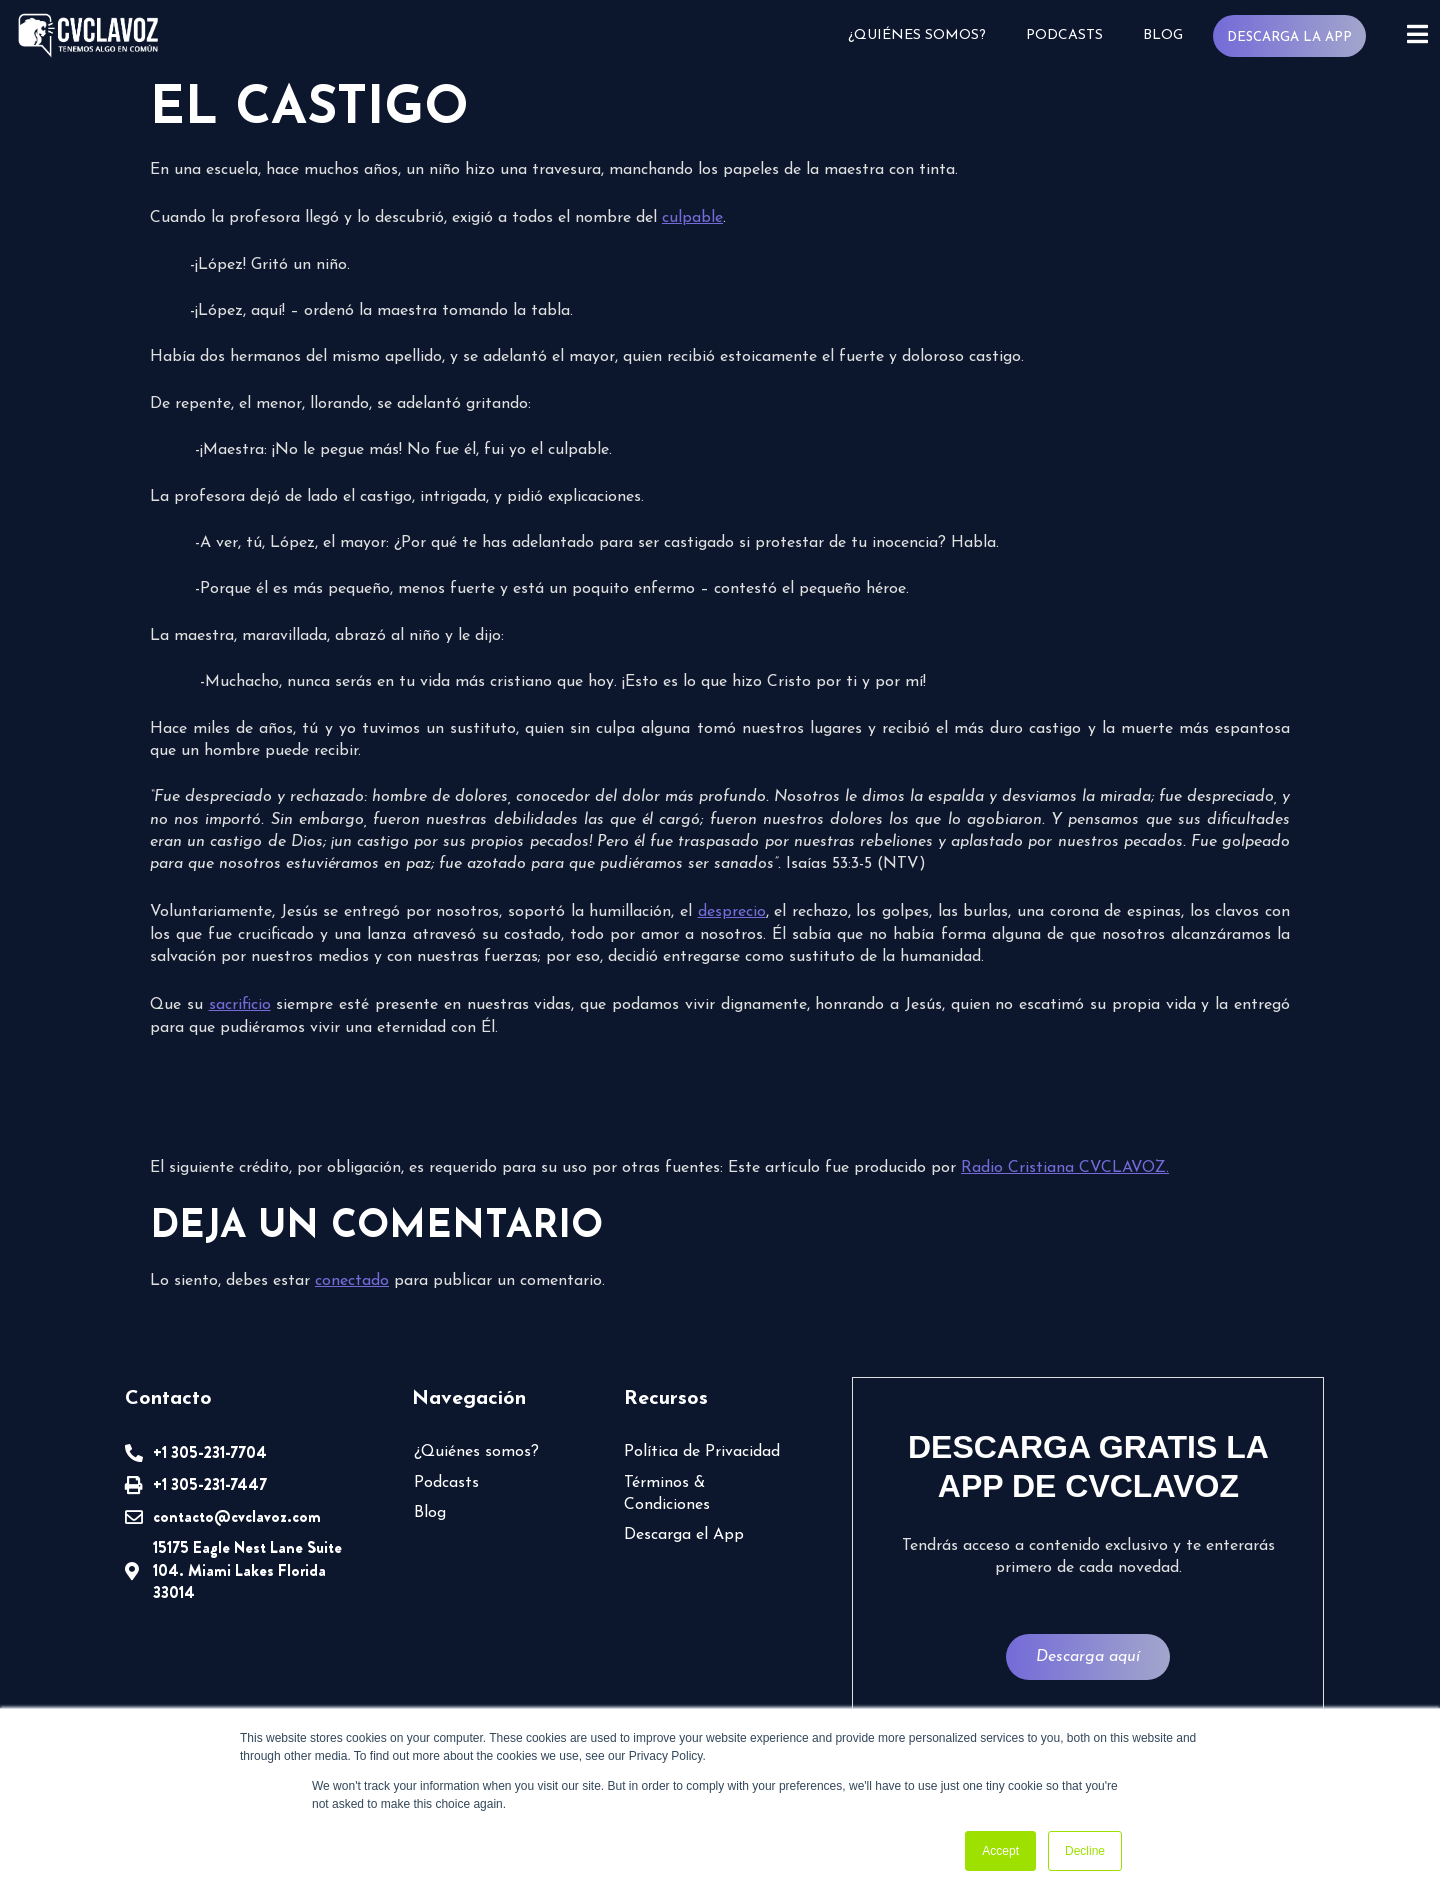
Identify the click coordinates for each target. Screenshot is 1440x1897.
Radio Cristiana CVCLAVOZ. (1065, 1168)
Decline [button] (1085, 1851)
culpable (692, 218)
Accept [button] (1000, 1851)
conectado (352, 1281)
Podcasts (1063, 35)
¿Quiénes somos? (916, 35)
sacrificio (240, 1005)
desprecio (732, 912)
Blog (1162, 35)
